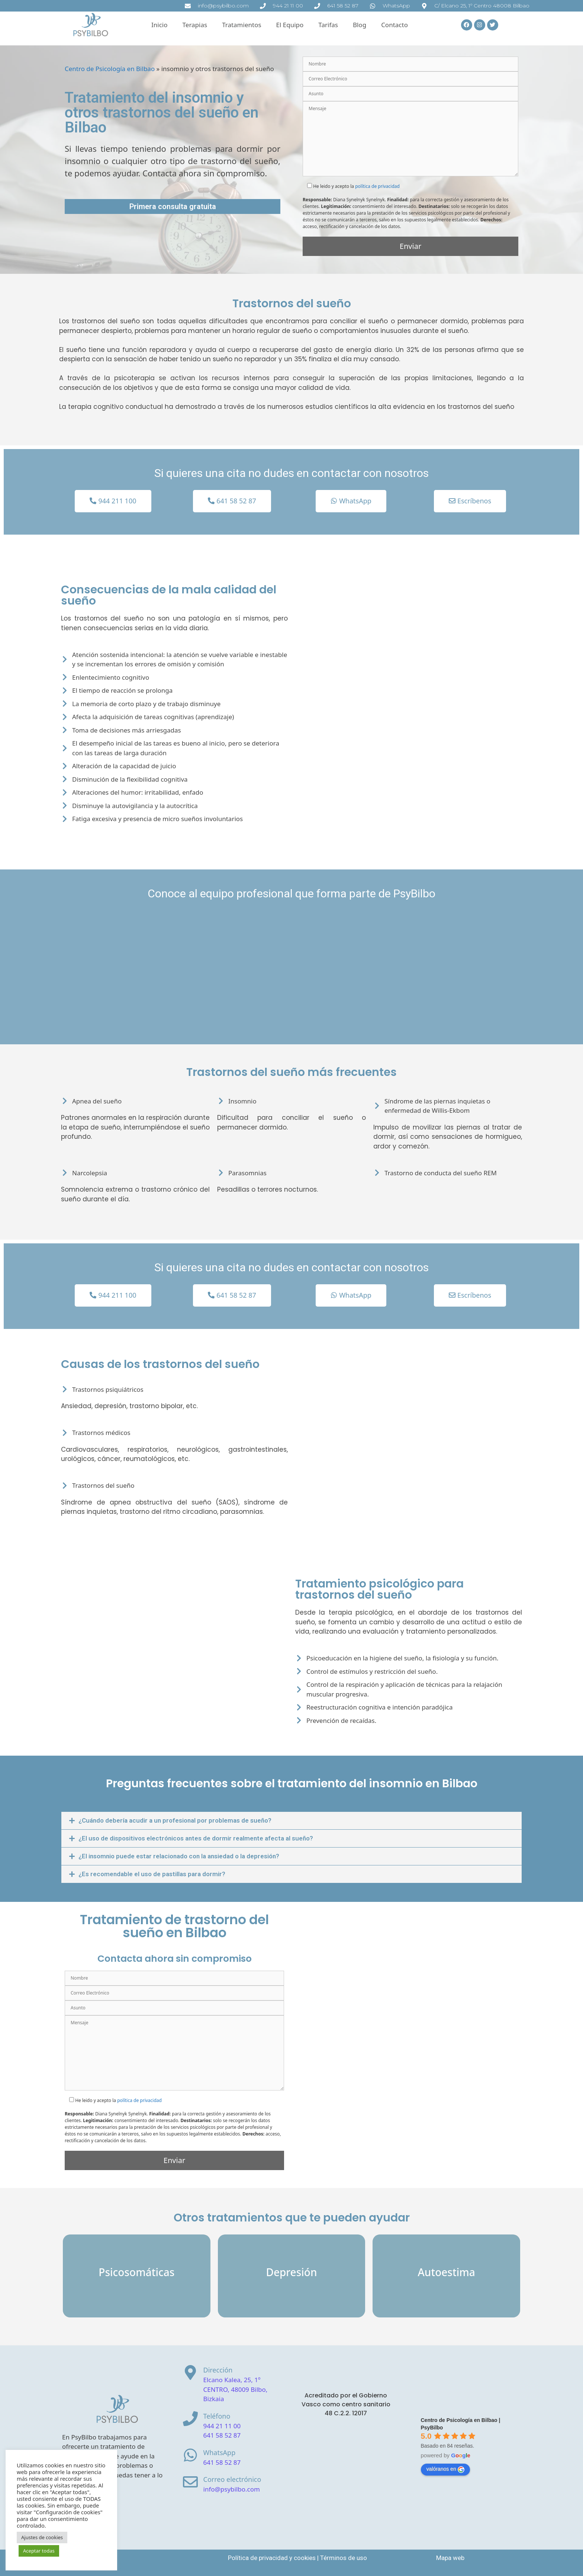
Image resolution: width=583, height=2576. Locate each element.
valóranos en (445, 2469)
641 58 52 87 (222, 2435)
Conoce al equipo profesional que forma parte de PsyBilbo (291, 893)
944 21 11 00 (222, 2426)
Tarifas (328, 24)
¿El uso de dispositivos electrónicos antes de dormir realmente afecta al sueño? (195, 1838)
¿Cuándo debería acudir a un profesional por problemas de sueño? (174, 1820)
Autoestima (446, 2272)
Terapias (195, 24)
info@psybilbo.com (231, 2489)
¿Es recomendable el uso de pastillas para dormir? (151, 1874)
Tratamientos (241, 24)
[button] (291, 1820)
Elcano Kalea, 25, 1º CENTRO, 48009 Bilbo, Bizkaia (235, 2389)
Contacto (394, 24)
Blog (359, 24)
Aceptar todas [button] (39, 2550)
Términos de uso (343, 2557)
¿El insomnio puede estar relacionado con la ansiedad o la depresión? (178, 1856)
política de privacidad (377, 186)
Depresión (291, 2272)
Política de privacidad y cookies (272, 2557)
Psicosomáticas (136, 2272)
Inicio (159, 24)
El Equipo (290, 24)
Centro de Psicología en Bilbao (110, 68)
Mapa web (450, 2557)
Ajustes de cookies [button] (42, 2537)
